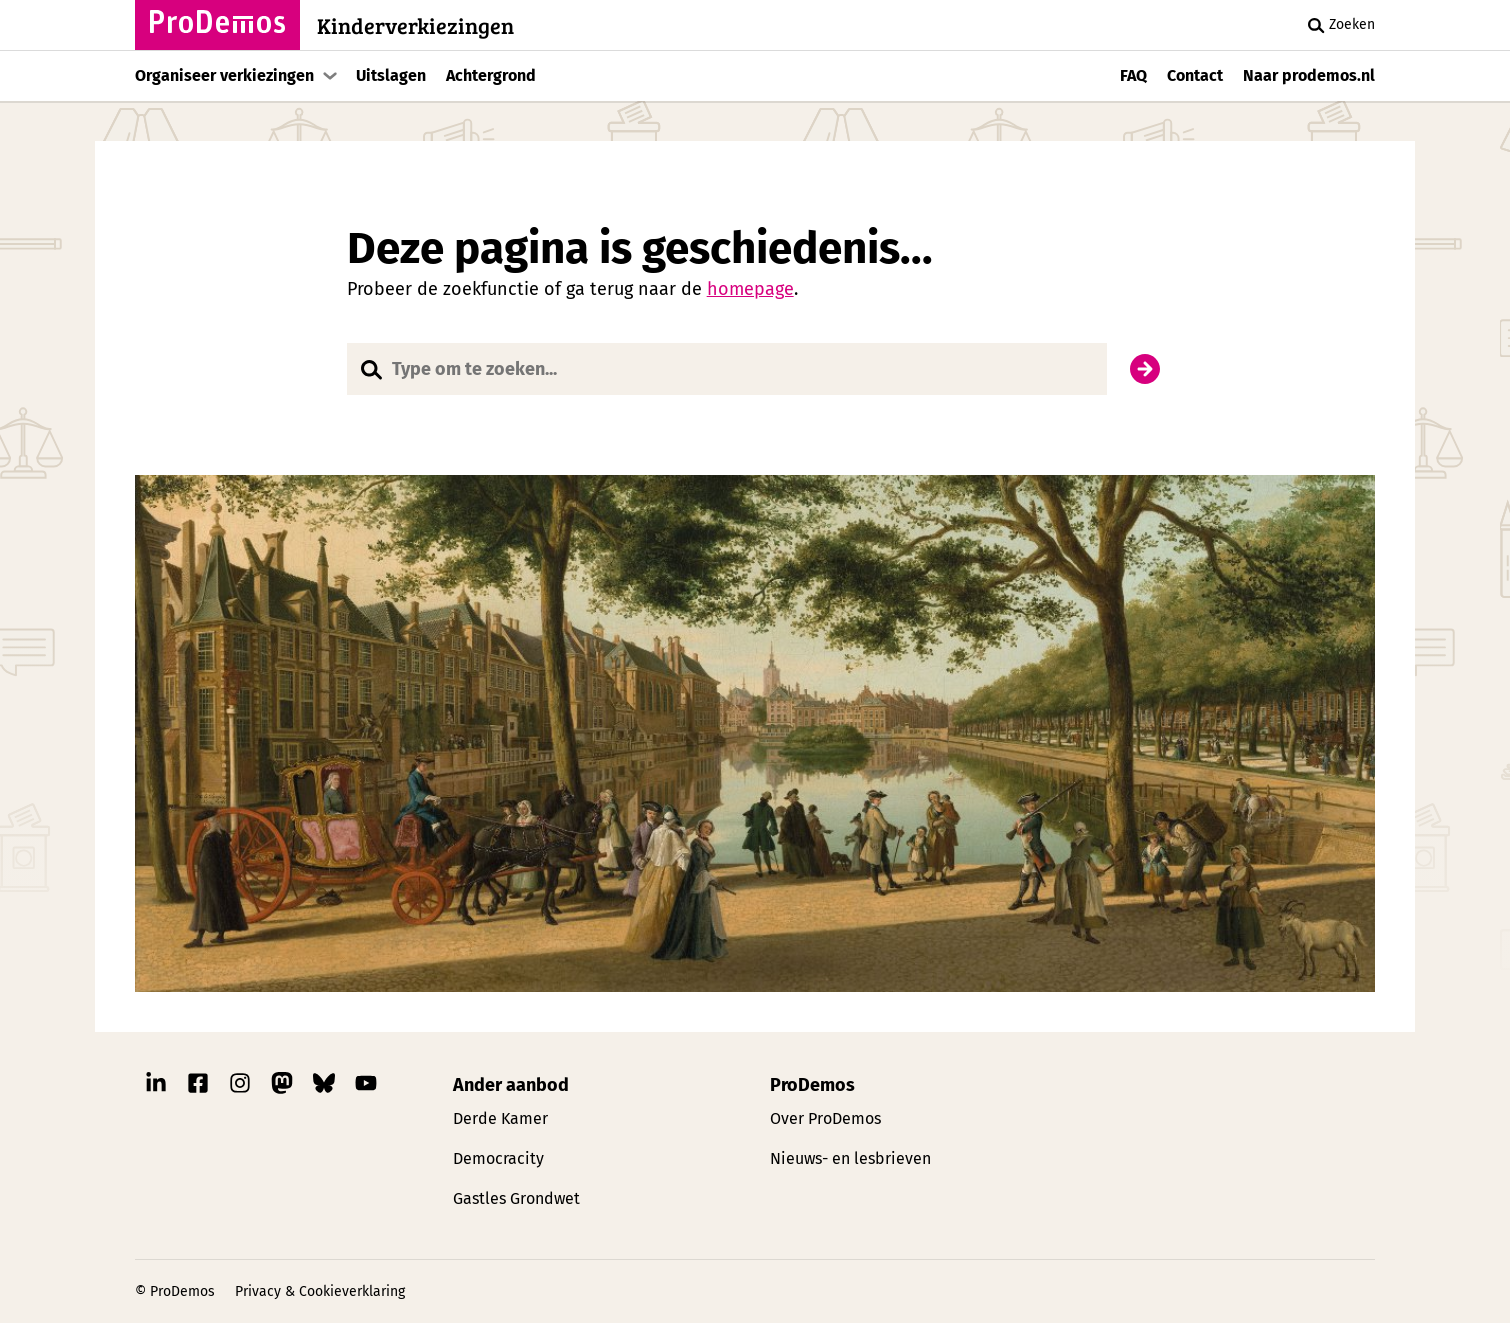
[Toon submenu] (330, 76)
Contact (1195, 75)
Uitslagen (391, 75)
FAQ (1133, 75)
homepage (750, 289)
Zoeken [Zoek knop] (1338, 25)
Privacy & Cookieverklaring (320, 1291)
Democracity (498, 1158)
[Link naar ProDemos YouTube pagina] (366, 1088)
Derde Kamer (500, 1118)
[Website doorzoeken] (727, 369)
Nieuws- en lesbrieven (850, 1158)
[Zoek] (1145, 369)
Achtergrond (491, 75)
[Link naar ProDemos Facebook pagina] (198, 1088)
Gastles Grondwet (516, 1198)
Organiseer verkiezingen (224, 75)
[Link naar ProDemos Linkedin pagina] (156, 1088)
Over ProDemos (825, 1118)
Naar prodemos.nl (1309, 75)
